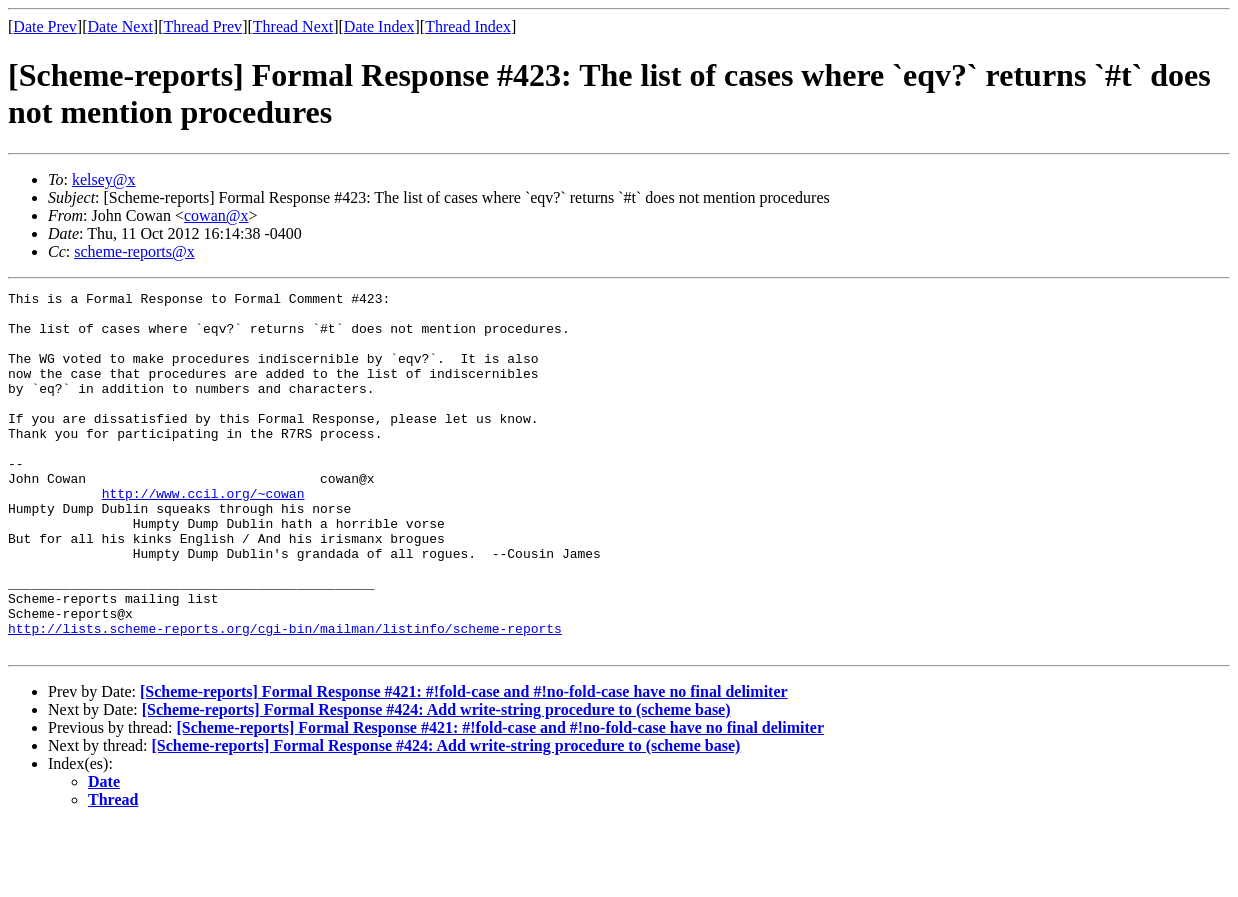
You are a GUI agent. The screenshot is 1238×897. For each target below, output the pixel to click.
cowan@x (216, 215)
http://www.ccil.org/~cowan (203, 535)
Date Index (379, 26)
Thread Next (293, 26)
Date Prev (45, 26)
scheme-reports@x (134, 251)
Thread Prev (202, 26)
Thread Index (468, 26)
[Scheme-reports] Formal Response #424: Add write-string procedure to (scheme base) (436, 781)
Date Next (120, 26)
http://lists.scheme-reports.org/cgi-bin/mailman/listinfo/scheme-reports (285, 697)
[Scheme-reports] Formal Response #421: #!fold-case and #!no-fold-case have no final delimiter (464, 763)
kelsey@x (104, 179)
